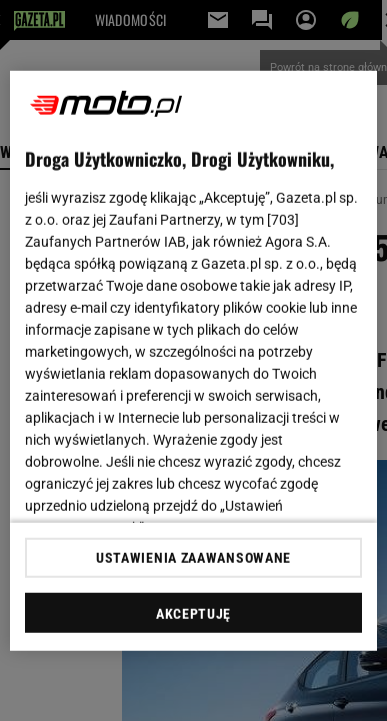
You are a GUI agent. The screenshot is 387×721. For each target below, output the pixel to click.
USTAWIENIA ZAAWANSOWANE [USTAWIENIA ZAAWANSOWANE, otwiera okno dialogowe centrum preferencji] (193, 558)
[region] (194, 360)
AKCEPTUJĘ (193, 614)
